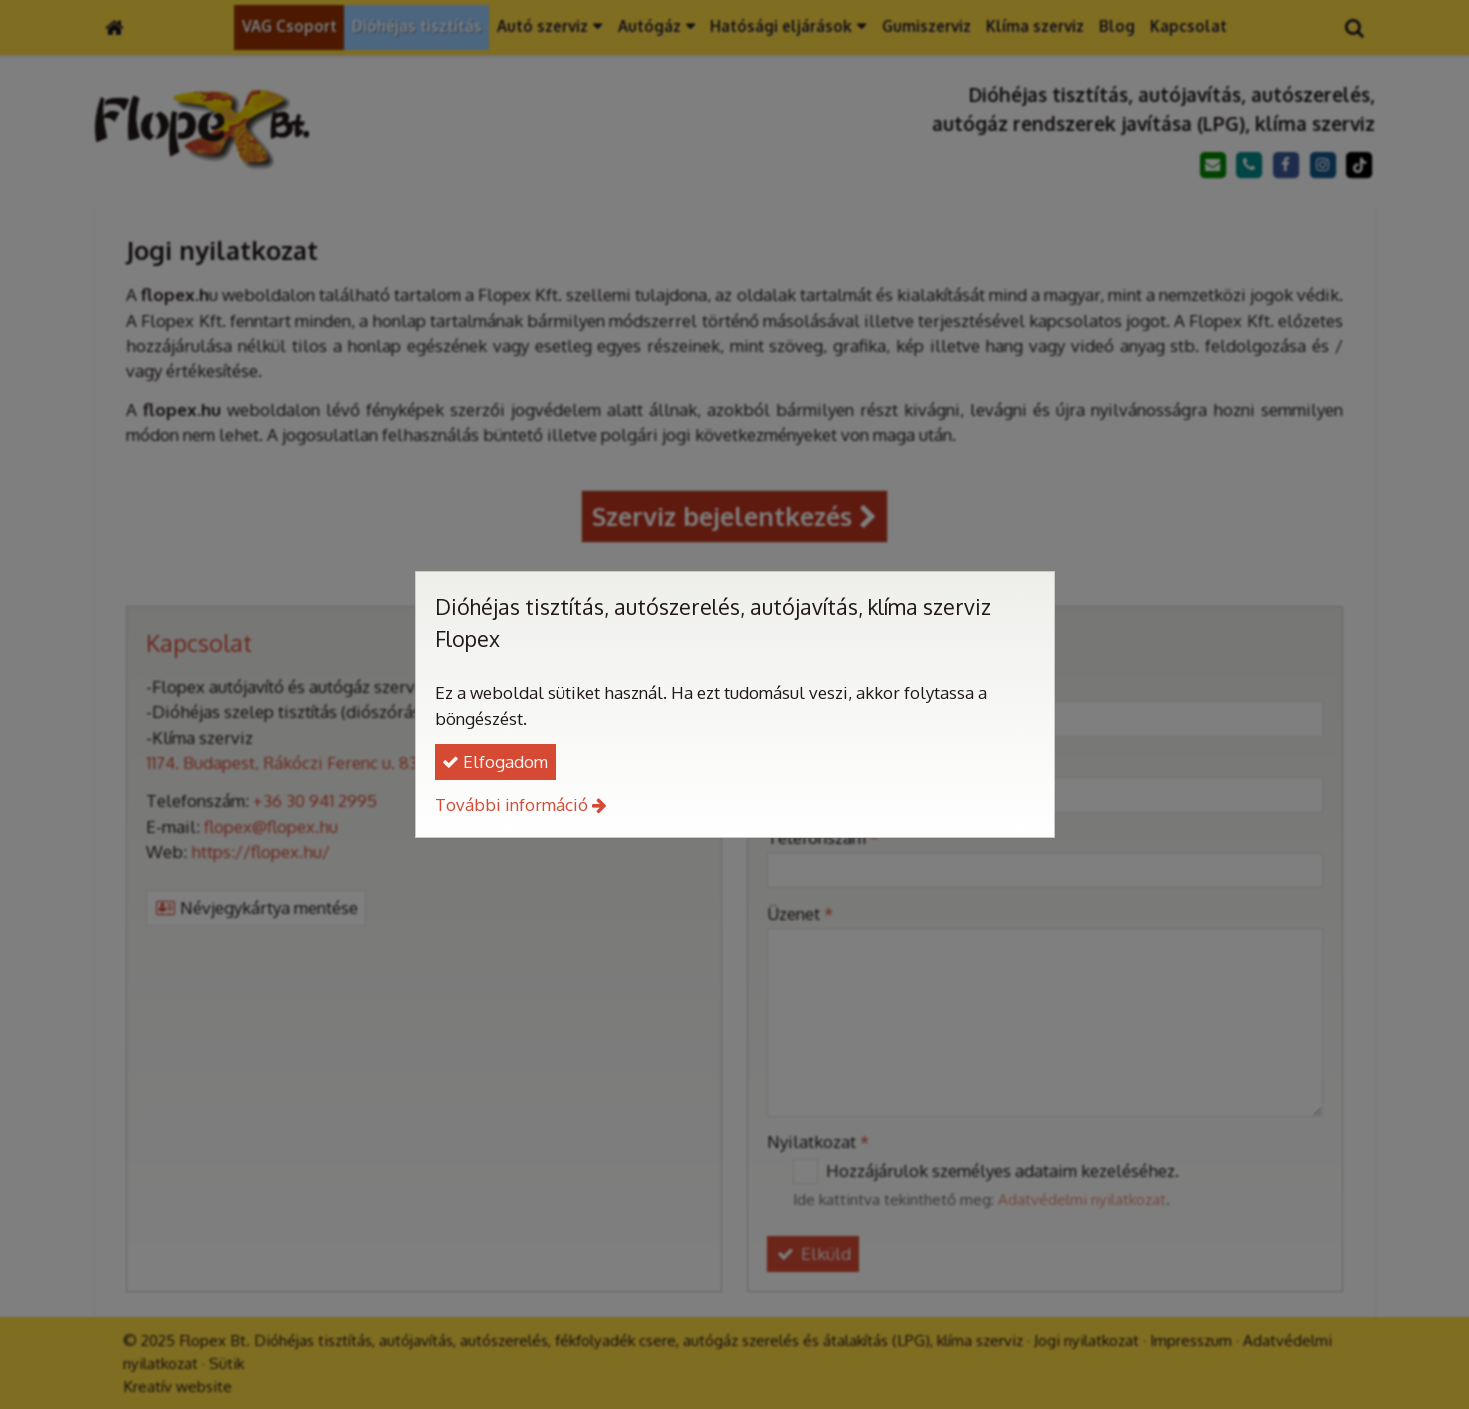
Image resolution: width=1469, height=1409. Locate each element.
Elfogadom (495, 761)
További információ (511, 804)
